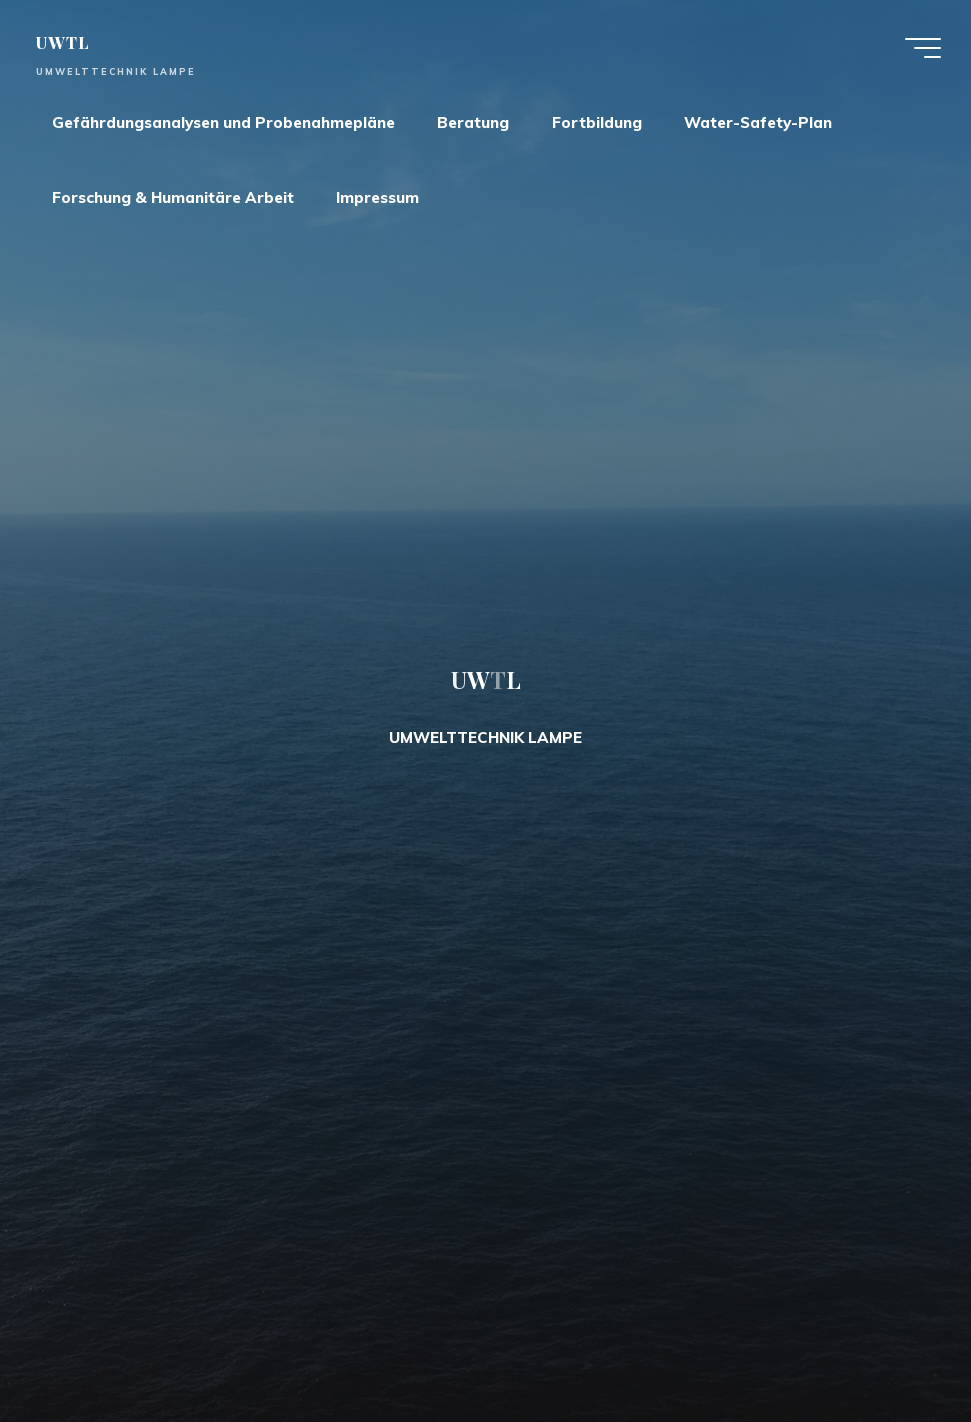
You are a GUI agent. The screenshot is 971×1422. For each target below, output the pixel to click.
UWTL (62, 42)
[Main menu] (923, 48)
